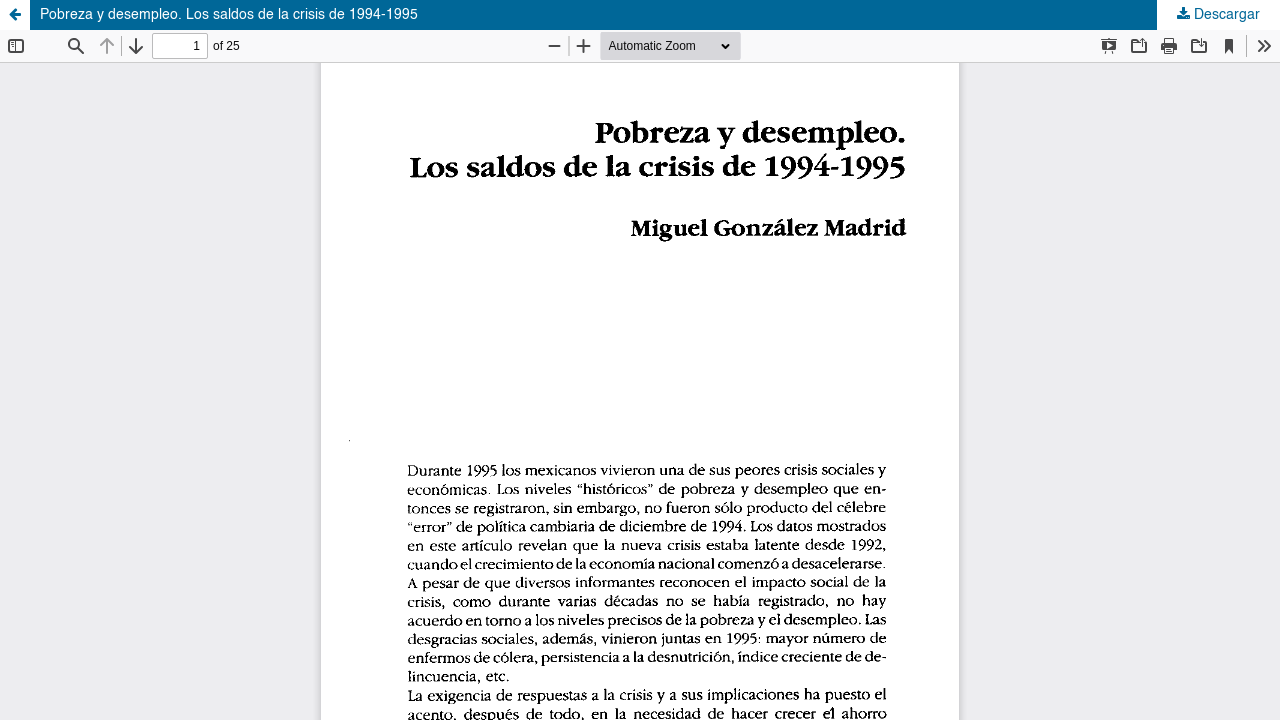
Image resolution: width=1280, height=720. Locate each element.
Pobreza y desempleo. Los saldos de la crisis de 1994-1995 (229, 15)
